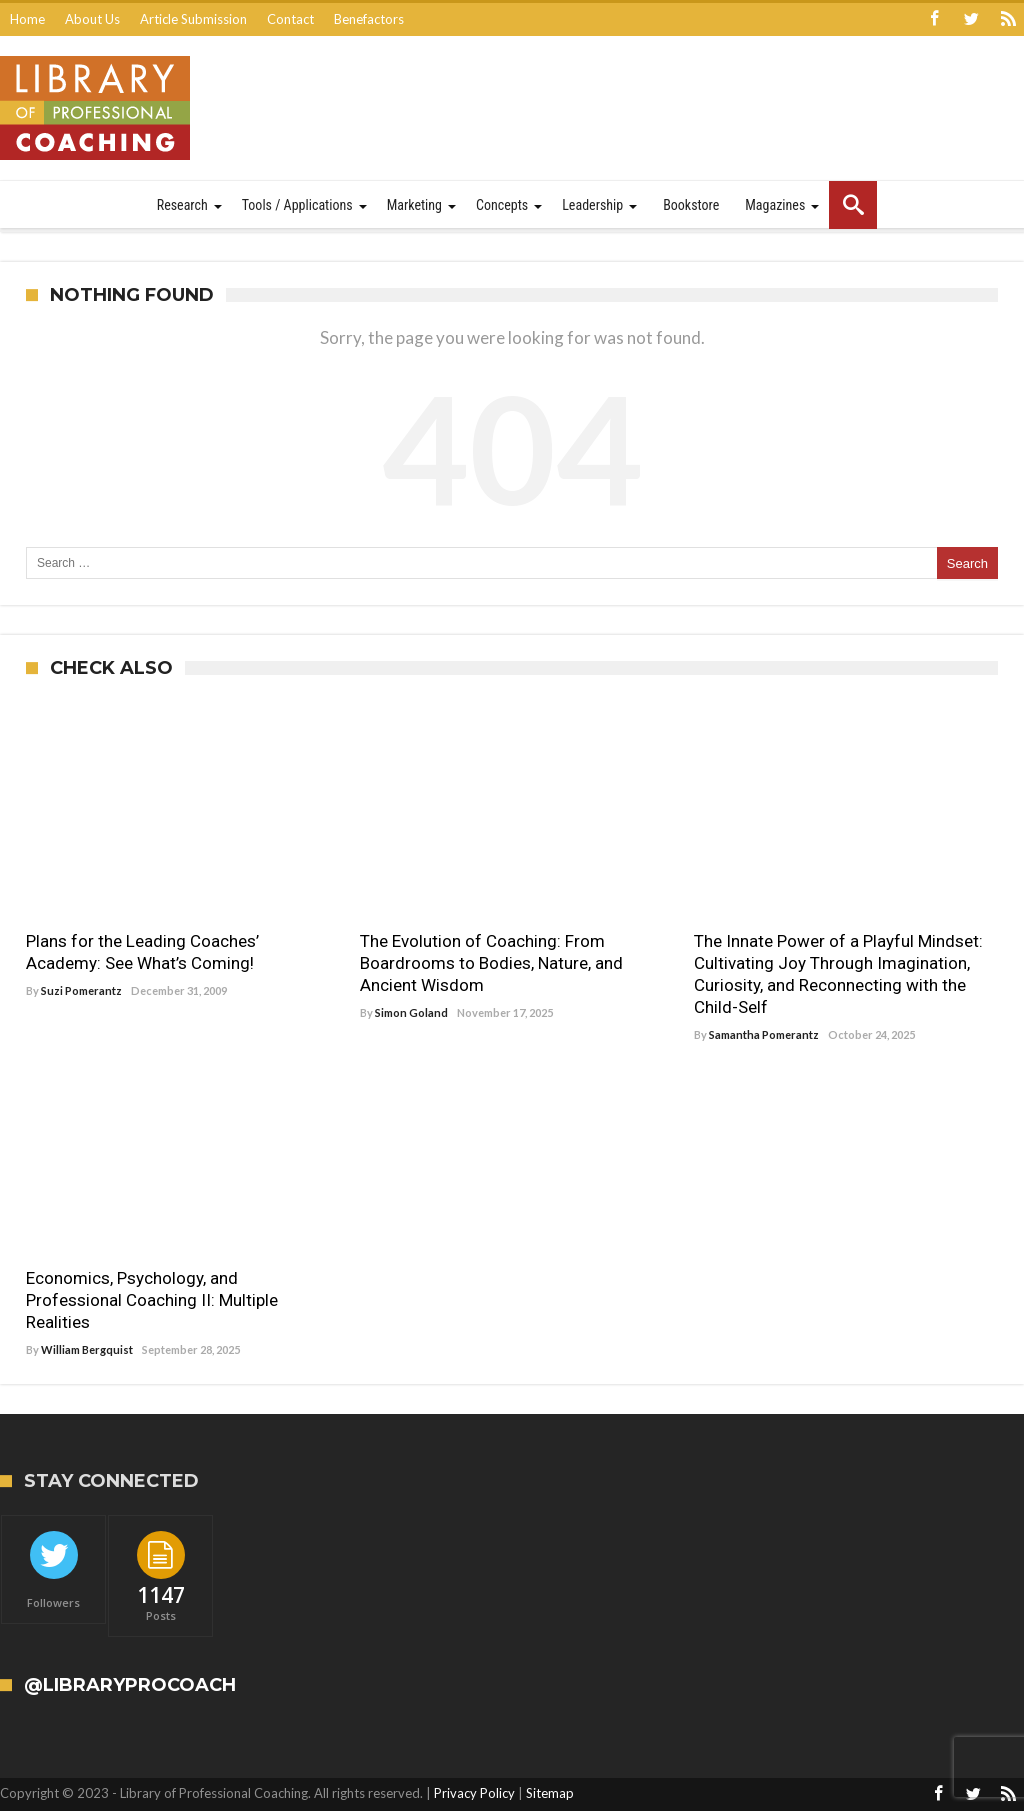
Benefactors (369, 19)
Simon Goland (411, 1012)
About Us (92, 19)
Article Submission (193, 19)
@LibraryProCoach (130, 1685)
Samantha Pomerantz (764, 1034)
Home (27, 19)
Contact (290, 19)
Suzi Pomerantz (81, 990)
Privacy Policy (474, 1793)
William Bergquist (87, 1349)
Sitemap (550, 1793)
